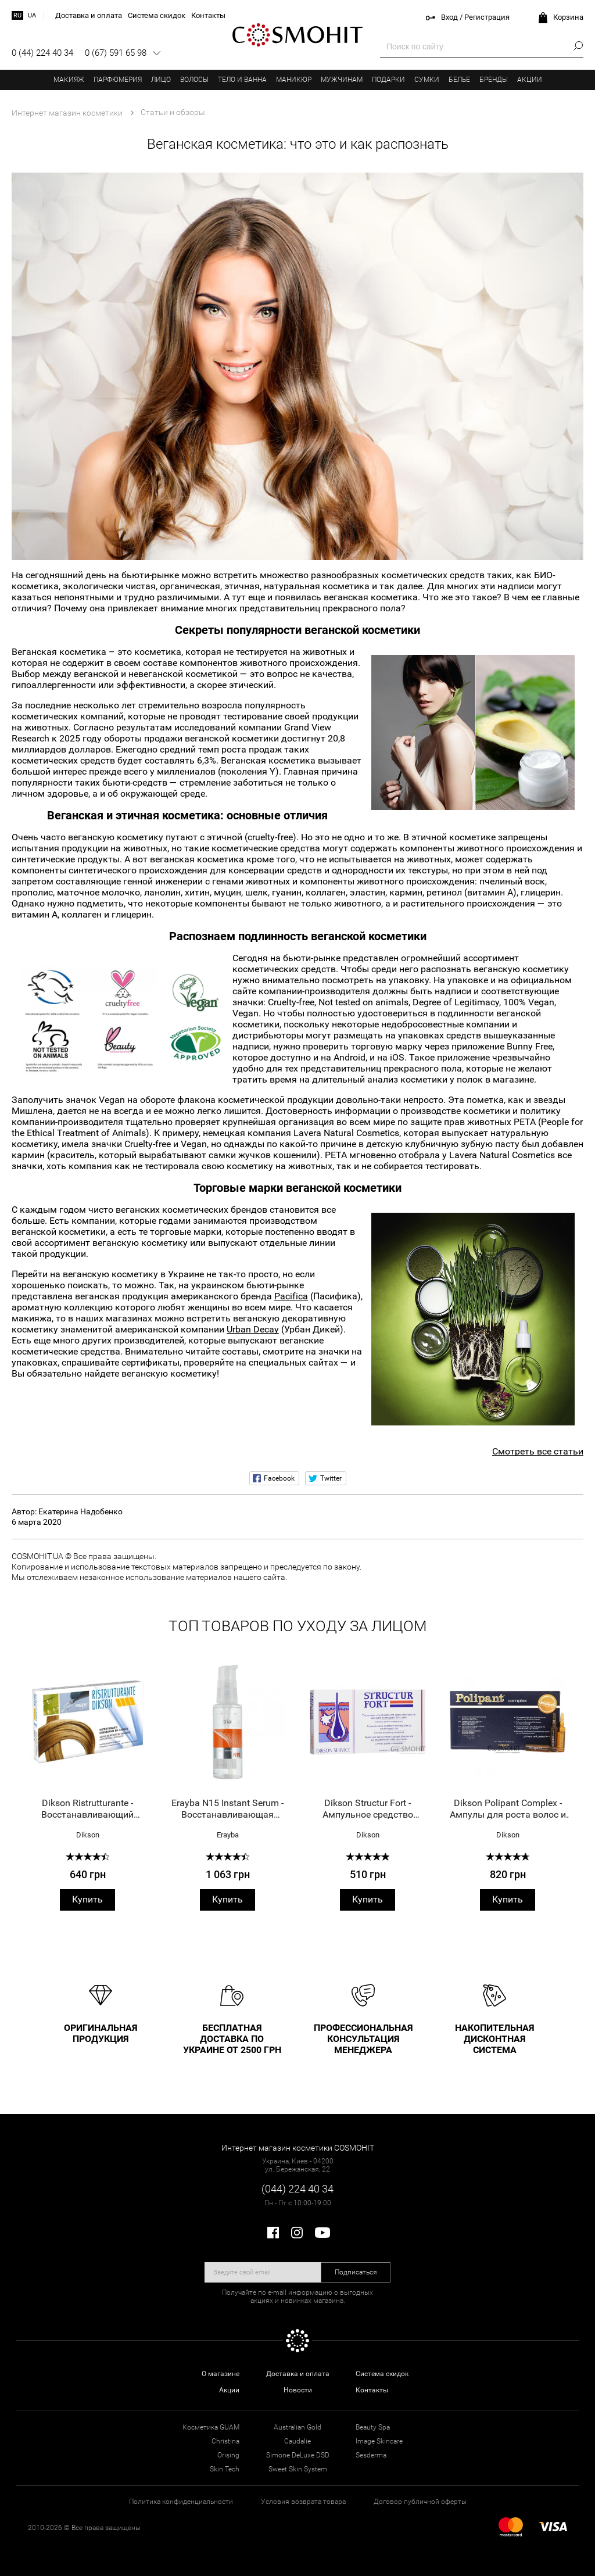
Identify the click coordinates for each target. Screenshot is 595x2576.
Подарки (388, 80)
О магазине (220, 2374)
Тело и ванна (242, 80)
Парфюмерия (118, 80)
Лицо (161, 80)
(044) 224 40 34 (297, 2189)
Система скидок (382, 2374)
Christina (225, 2441)
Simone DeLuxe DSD (297, 2455)
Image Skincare (379, 2441)
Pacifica (291, 1296)
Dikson (87, 1834)
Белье (459, 80)
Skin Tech (224, 2469)
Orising (228, 2455)
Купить (87, 1899)
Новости (298, 2390)
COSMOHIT (297, 34)
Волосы (194, 80)
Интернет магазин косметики (67, 112)
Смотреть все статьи (537, 1451)
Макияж (68, 80)
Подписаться (356, 2272)
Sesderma (371, 2455)
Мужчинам (342, 80)
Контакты (372, 2390)
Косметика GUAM (210, 2427)
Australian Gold (297, 2427)
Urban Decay (253, 1329)
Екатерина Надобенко (80, 1511)
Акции (529, 80)
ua (32, 15)
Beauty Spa (373, 2427)
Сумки (426, 80)
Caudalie (297, 2441)
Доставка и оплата (297, 2374)
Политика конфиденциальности (181, 2502)
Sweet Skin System (297, 2469)
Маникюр (293, 80)
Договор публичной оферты (420, 2502)
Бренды (493, 80)
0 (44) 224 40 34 (42, 53)
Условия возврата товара (303, 2502)
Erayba (228, 1834)
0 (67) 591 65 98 (115, 53)
